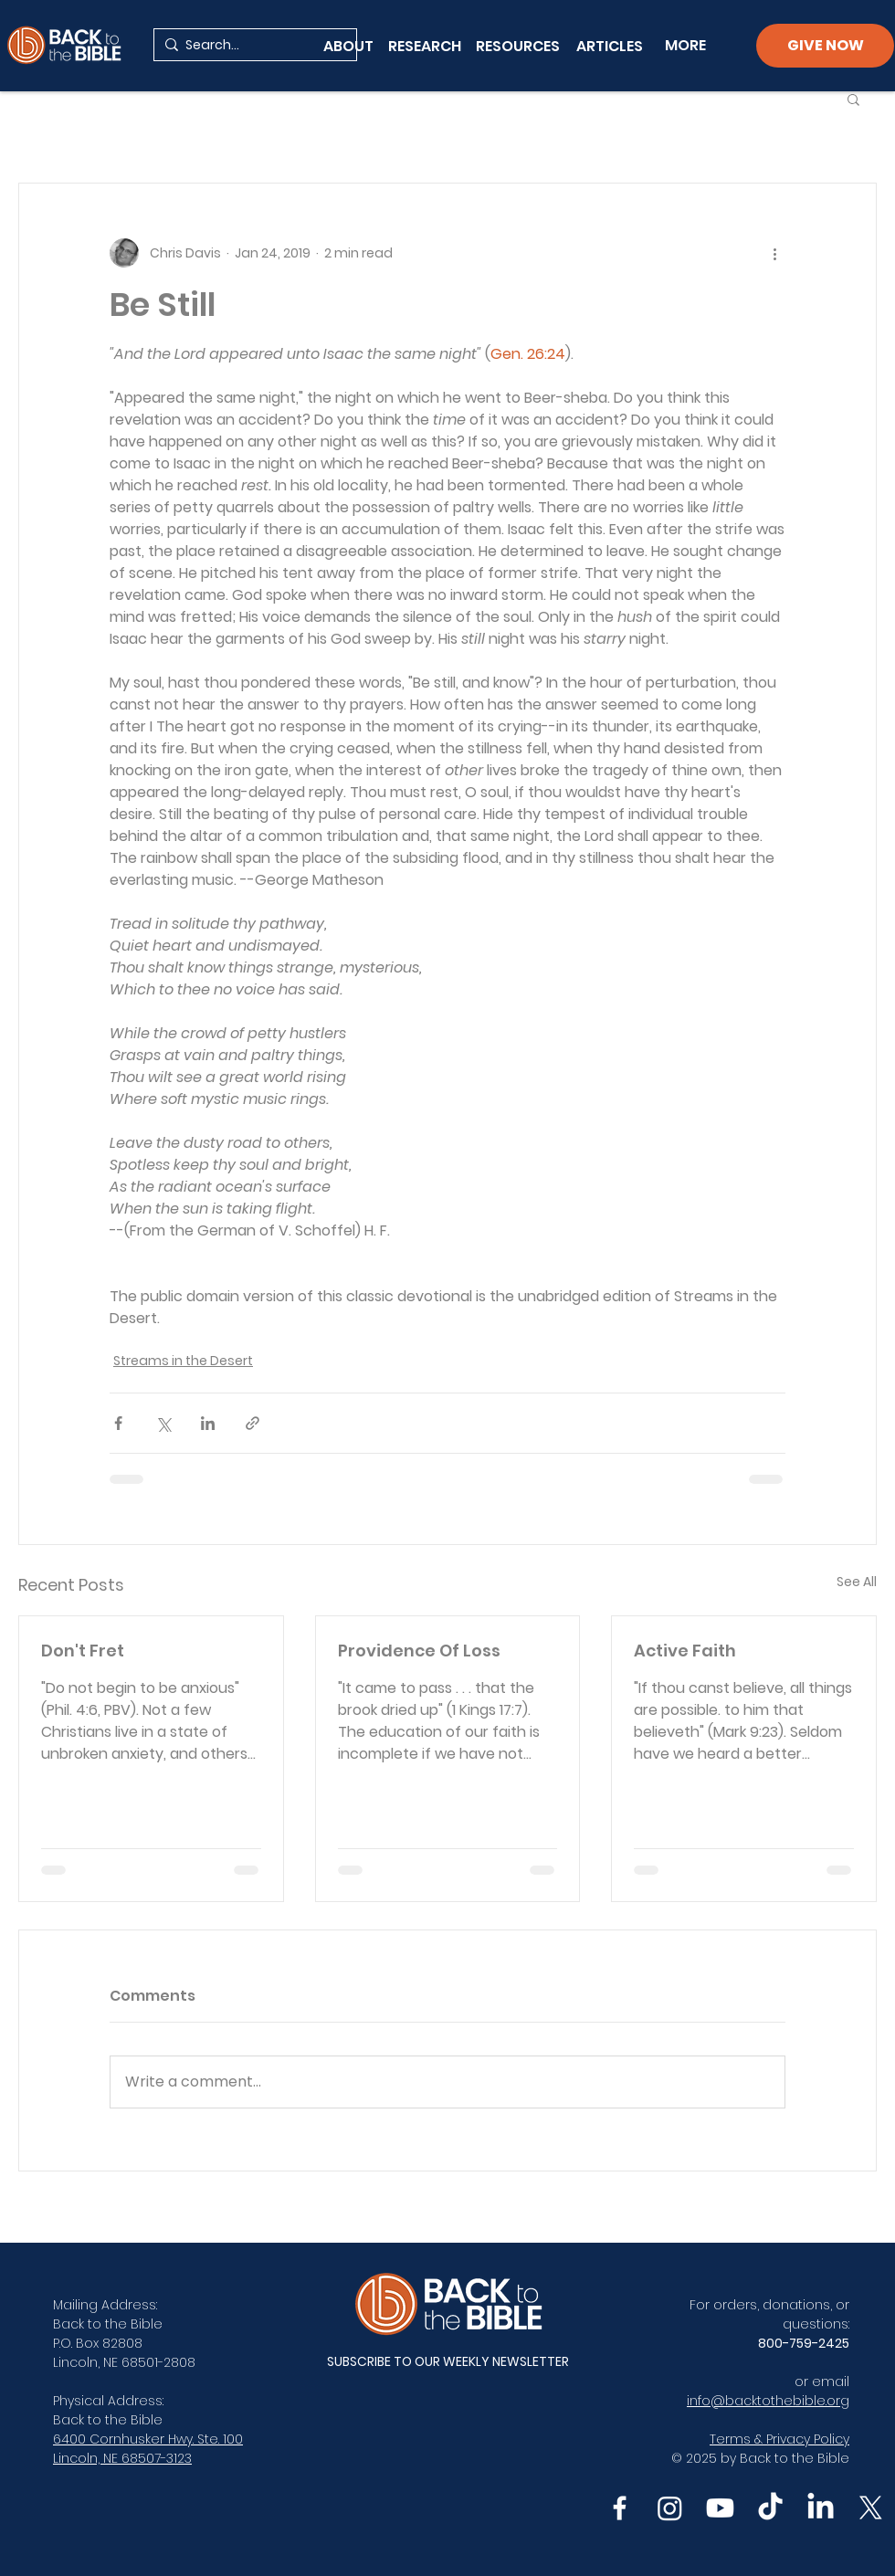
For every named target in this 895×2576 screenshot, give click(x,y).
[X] (871, 2508)
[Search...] (251, 45)
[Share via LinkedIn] (207, 1423)
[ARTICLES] (609, 45)
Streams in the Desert (183, 1360)
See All (857, 1581)
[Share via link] (252, 1423)
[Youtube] (720, 2508)
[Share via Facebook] (118, 1423)
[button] (853, 98)
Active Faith (685, 1650)
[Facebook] (620, 2508)
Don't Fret (82, 1650)
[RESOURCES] (522, 45)
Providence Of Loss (419, 1650)
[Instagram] (670, 2508)
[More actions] (774, 253)
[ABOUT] (348, 45)
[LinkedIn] (821, 2508)
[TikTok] (770, 2508)
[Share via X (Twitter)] (163, 1423)
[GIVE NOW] (825, 46)
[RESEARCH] (424, 45)
